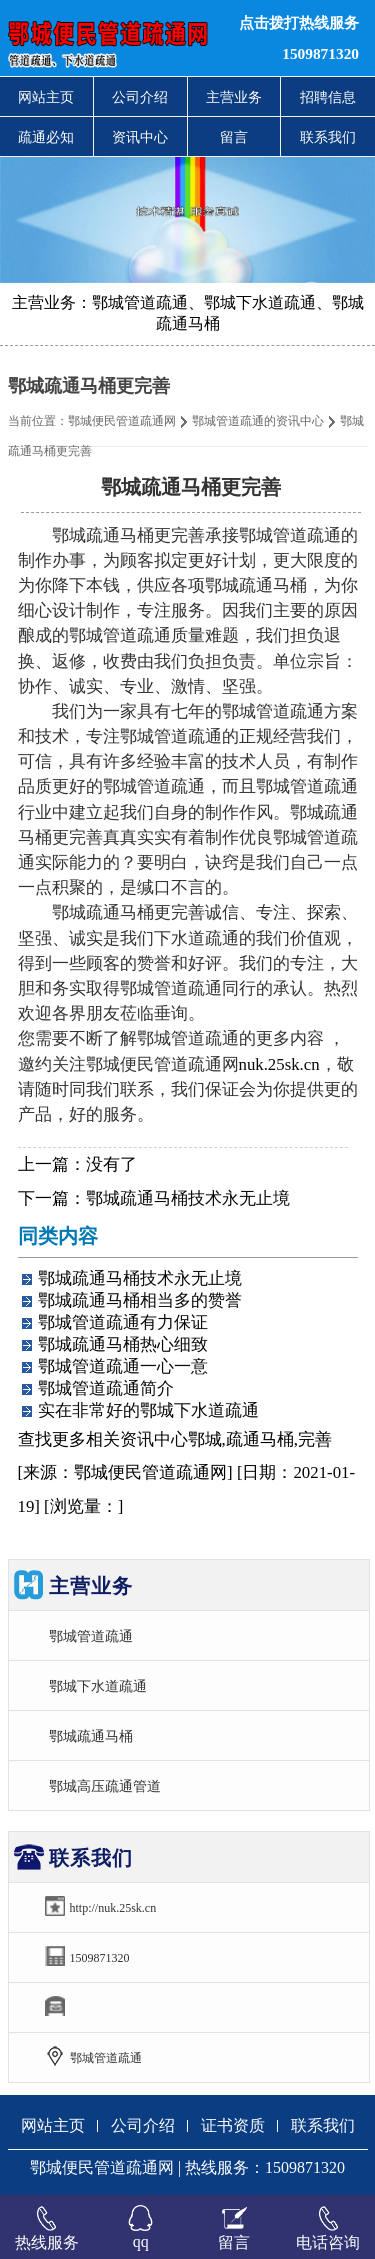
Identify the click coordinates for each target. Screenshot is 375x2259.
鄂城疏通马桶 (91, 1736)
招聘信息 (328, 97)
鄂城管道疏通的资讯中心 (258, 421)
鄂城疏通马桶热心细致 (123, 1344)
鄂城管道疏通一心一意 (123, 1366)
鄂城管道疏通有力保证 (123, 1322)
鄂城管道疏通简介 (106, 1388)
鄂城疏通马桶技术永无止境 (188, 1198)
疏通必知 (46, 137)
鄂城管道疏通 (91, 1636)
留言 (234, 137)
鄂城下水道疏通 (98, 1686)
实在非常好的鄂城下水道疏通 (148, 1410)
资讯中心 (140, 137)
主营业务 (234, 97)
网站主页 (46, 97)
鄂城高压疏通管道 (105, 1786)
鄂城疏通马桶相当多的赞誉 (140, 1300)
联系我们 (328, 137)
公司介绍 (140, 97)
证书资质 (233, 2125)
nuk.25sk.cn (279, 1064)
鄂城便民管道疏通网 (122, 421)
